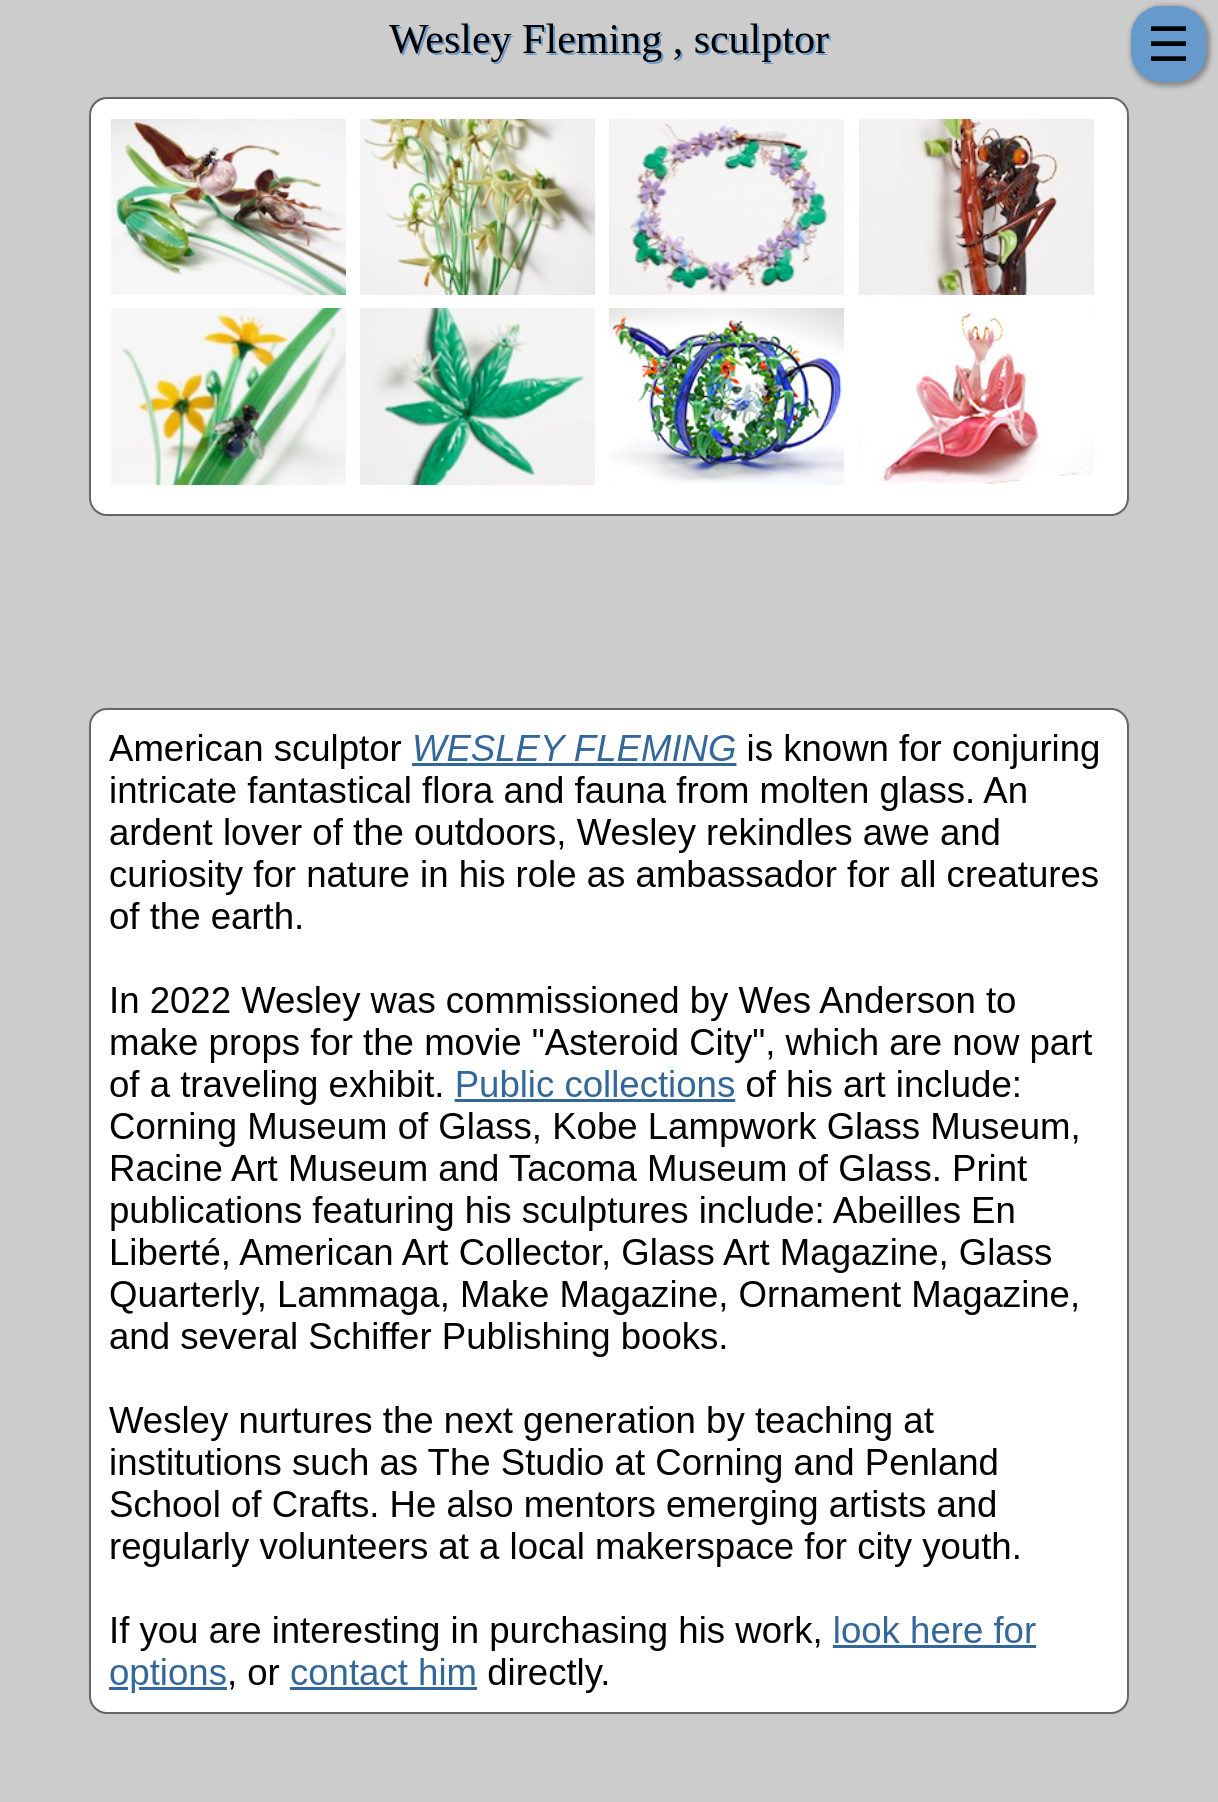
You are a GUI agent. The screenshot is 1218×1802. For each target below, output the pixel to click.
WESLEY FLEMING (574, 748)
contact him (383, 1672)
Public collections (595, 1084)
